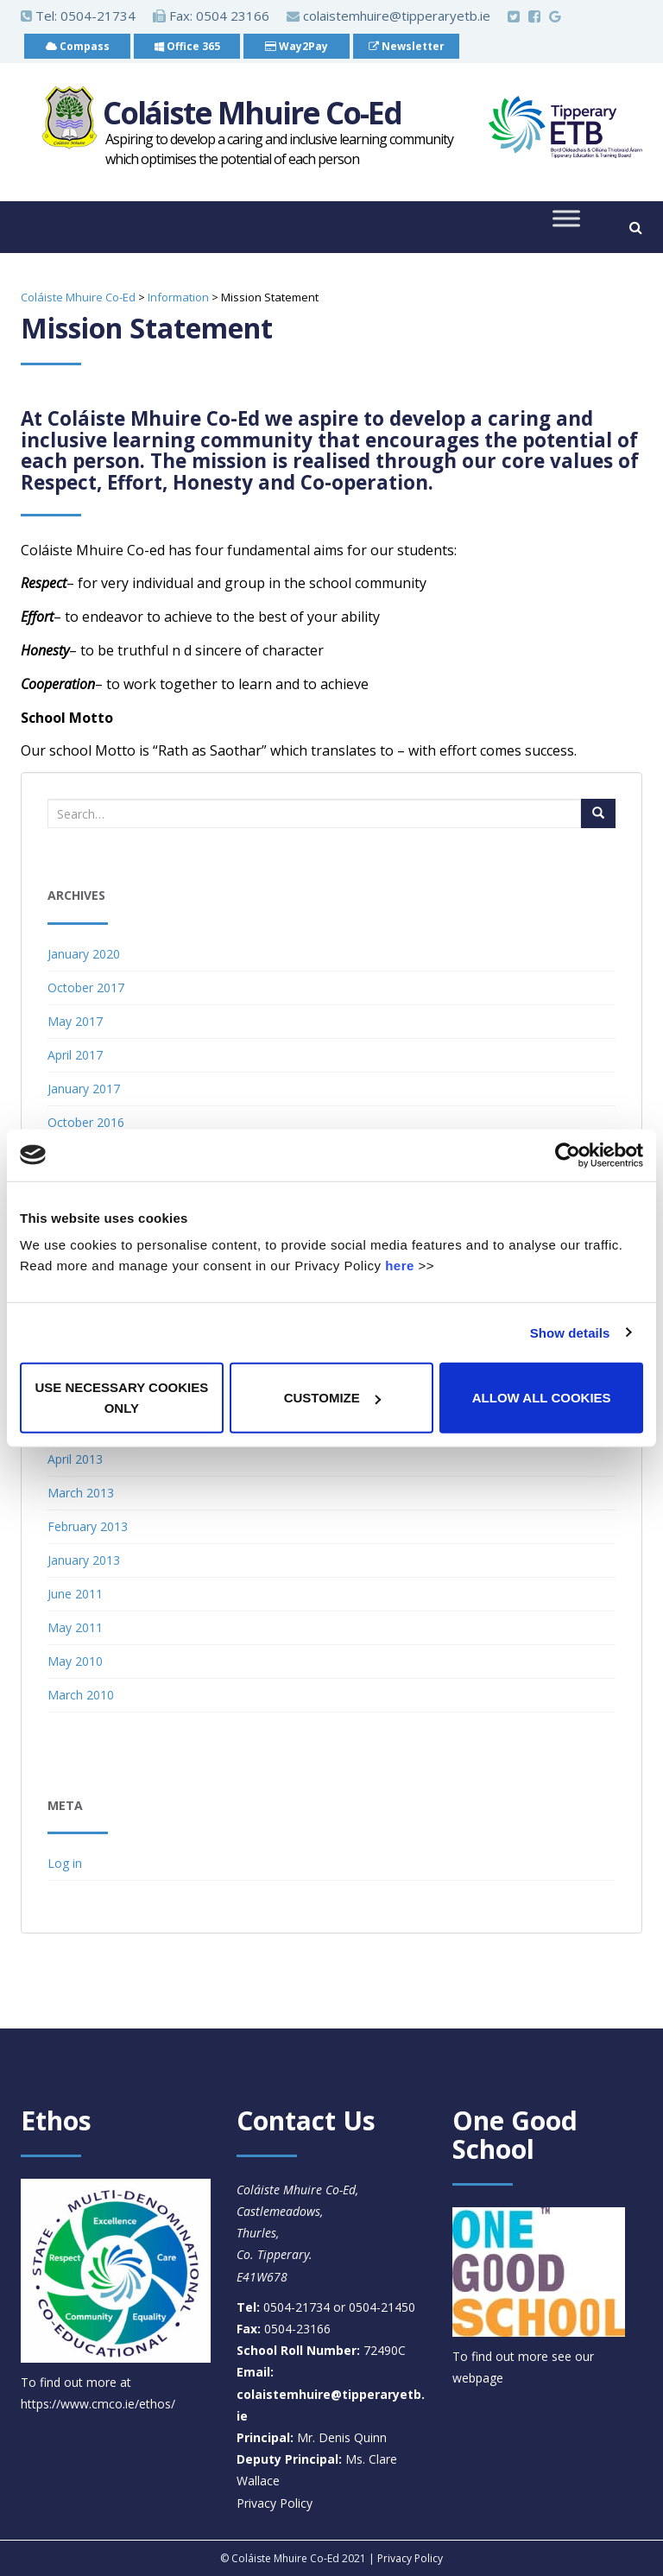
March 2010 (80, 1695)
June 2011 (75, 1593)
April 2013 (75, 1459)
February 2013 (87, 1526)
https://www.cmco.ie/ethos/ (98, 2404)
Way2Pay (296, 46)
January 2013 (83, 1560)
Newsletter (407, 46)
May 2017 (75, 1021)
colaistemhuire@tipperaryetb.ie (388, 15)
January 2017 (83, 1088)
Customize (332, 1397)
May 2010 (75, 1661)
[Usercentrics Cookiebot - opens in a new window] (567, 1155)
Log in (64, 1863)
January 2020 (83, 954)
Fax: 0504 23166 (211, 15)
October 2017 (85, 987)
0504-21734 (98, 15)
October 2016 (85, 1122)
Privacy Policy (275, 2503)
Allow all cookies (541, 1397)
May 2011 (75, 1627)
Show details (570, 1332)
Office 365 (187, 46)
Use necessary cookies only (121, 1397)
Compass (78, 46)
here (399, 1265)
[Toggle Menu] (566, 219)
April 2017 (75, 1055)
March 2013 (80, 1492)
